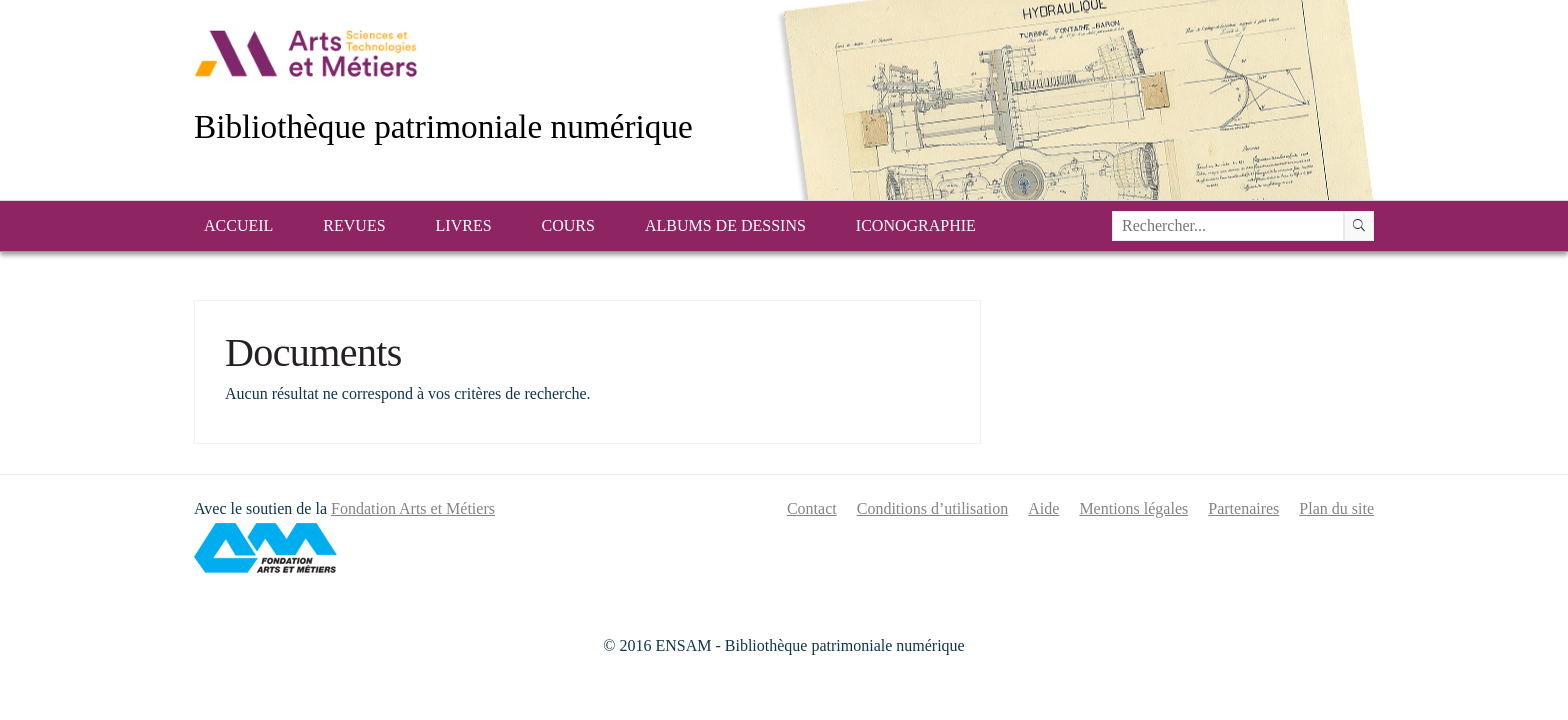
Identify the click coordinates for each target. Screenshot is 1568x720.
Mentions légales (1133, 508)
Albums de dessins (725, 225)
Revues (354, 225)
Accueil (238, 225)
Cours (568, 225)
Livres (464, 225)
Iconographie (916, 225)
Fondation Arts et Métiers (413, 508)
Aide (1043, 508)
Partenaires (1243, 508)
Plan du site (1336, 508)
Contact (812, 508)
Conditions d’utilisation (933, 508)
